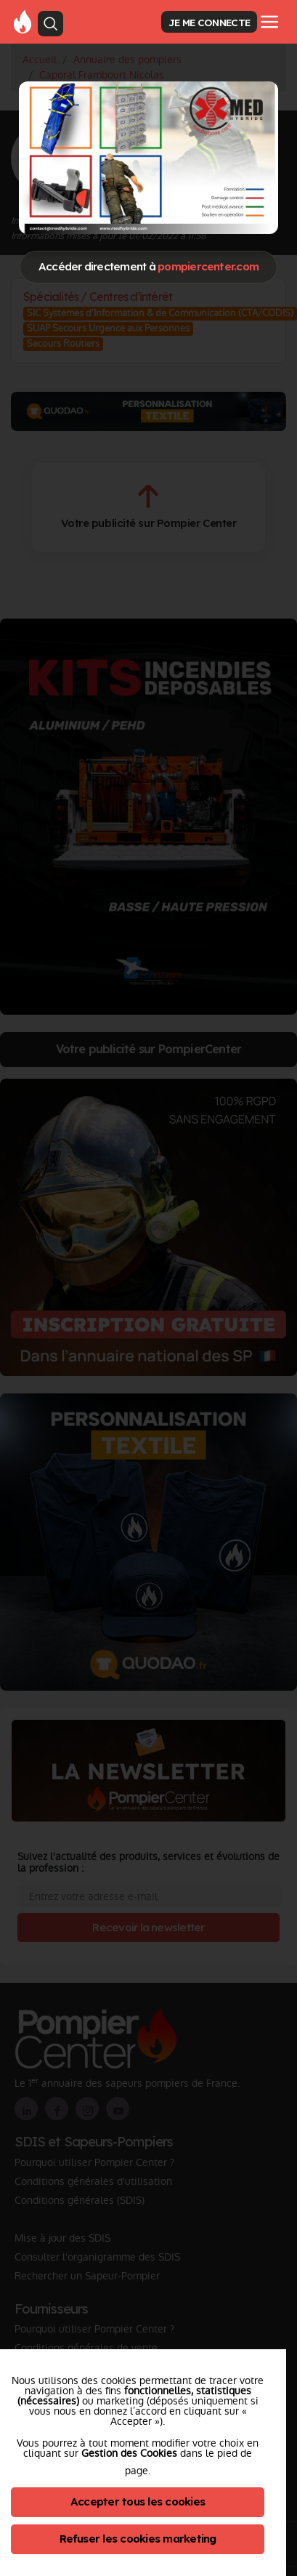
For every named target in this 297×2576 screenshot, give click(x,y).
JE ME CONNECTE (209, 22)
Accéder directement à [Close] (148, 266)
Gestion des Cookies (129, 2453)
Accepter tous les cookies (137, 2501)
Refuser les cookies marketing (138, 2538)
